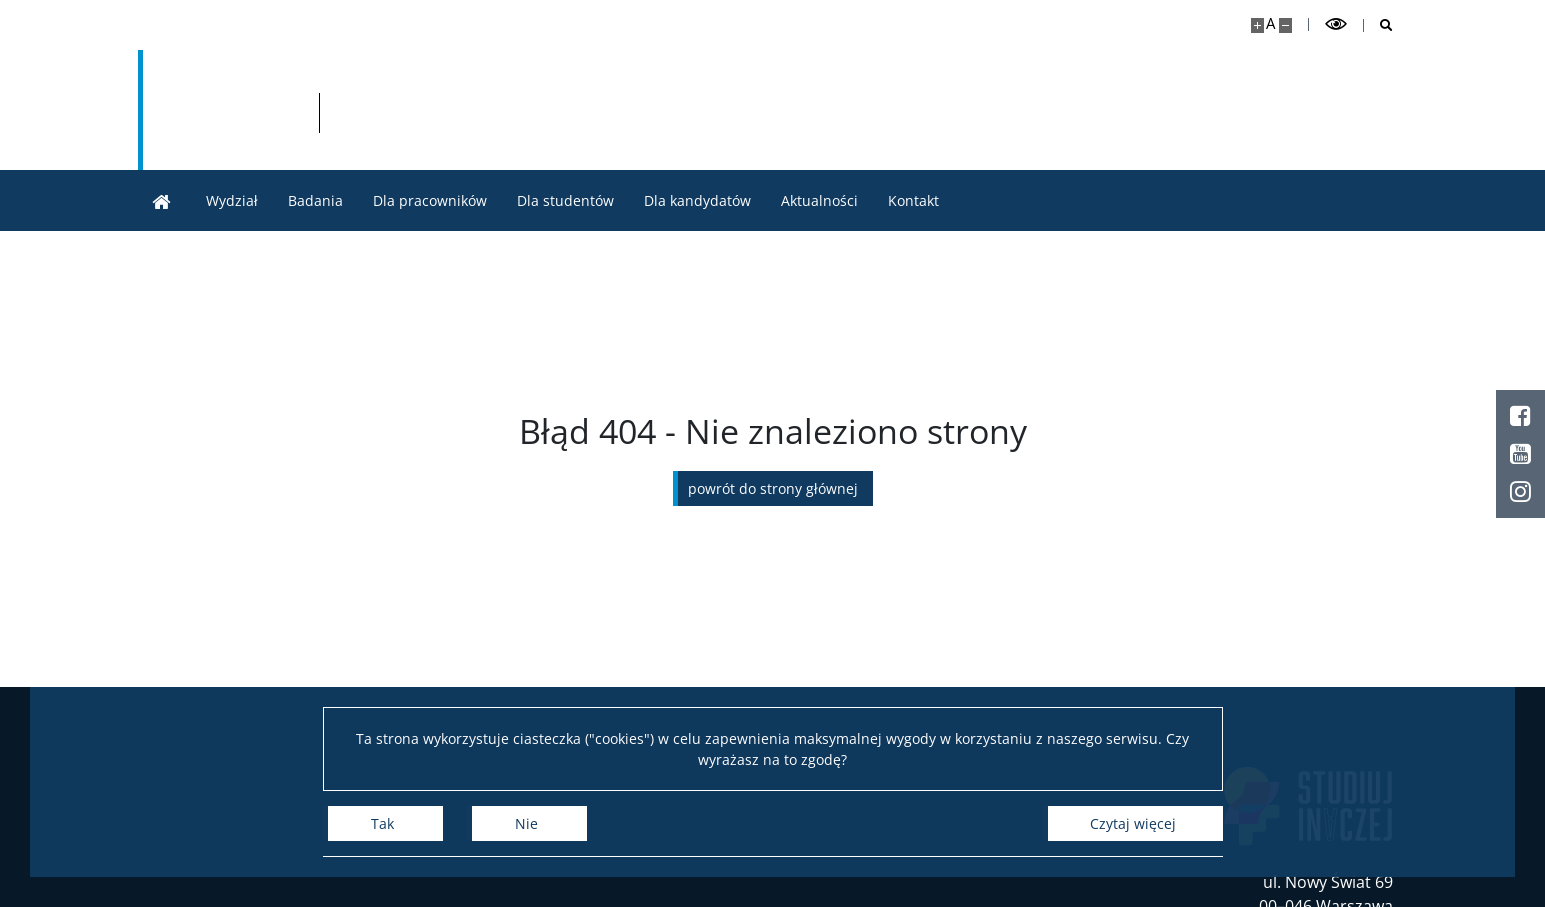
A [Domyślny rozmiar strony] (1270, 23)
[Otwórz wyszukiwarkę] (1378, 25)
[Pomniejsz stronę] (1285, 25)
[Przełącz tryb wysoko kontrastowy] (1336, 24)
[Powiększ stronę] (1257, 25)
